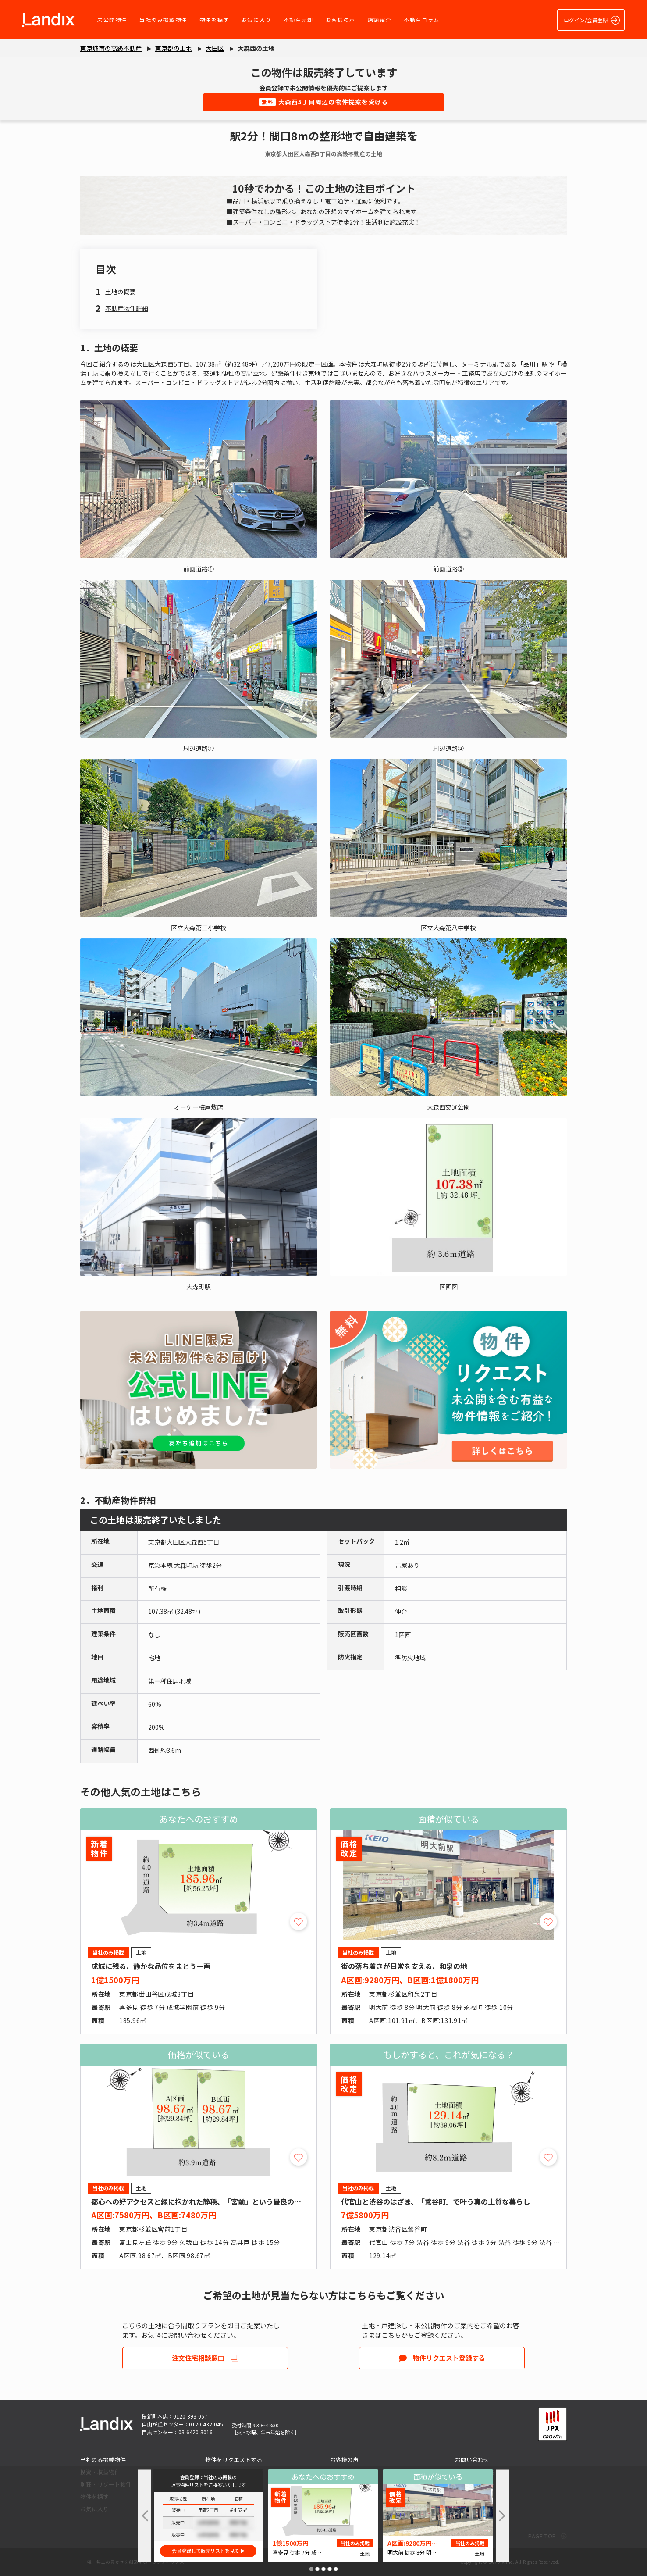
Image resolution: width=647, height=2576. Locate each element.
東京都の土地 (173, 48)
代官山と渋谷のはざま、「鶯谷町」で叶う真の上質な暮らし (435, 2201)
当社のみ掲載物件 (163, 19)
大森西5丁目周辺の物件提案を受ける (323, 101)
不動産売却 (298, 19)
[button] (311, 2569)
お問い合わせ (472, 2459)
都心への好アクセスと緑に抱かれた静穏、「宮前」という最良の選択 (199, 2201)
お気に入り (256, 19)
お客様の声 (340, 19)
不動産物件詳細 (126, 308)
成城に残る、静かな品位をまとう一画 (150, 1966)
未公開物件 (112, 19)
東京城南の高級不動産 (111, 48)
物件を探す (214, 19)
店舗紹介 (379, 19)
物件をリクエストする (233, 2459)
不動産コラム (422, 19)
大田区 (215, 48)
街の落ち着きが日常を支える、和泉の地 (404, 1966)
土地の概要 (120, 291)
